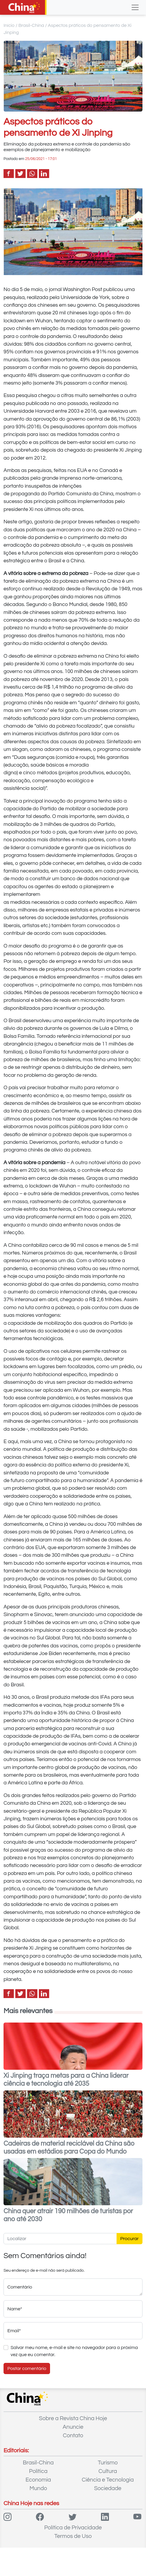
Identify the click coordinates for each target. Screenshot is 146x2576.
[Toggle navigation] (135, 7)
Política (38, 2471)
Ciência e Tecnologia (108, 2480)
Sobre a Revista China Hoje (73, 2418)
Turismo (108, 2463)
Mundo (38, 2488)
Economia (38, 2480)
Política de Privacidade (73, 2528)
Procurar (129, 2238)
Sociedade (108, 2488)
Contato (73, 2435)
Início (9, 25)
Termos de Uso (73, 2536)
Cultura (108, 2471)
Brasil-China (31, 25)
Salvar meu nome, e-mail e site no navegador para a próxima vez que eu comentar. (74, 2351)
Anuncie (73, 2427)
